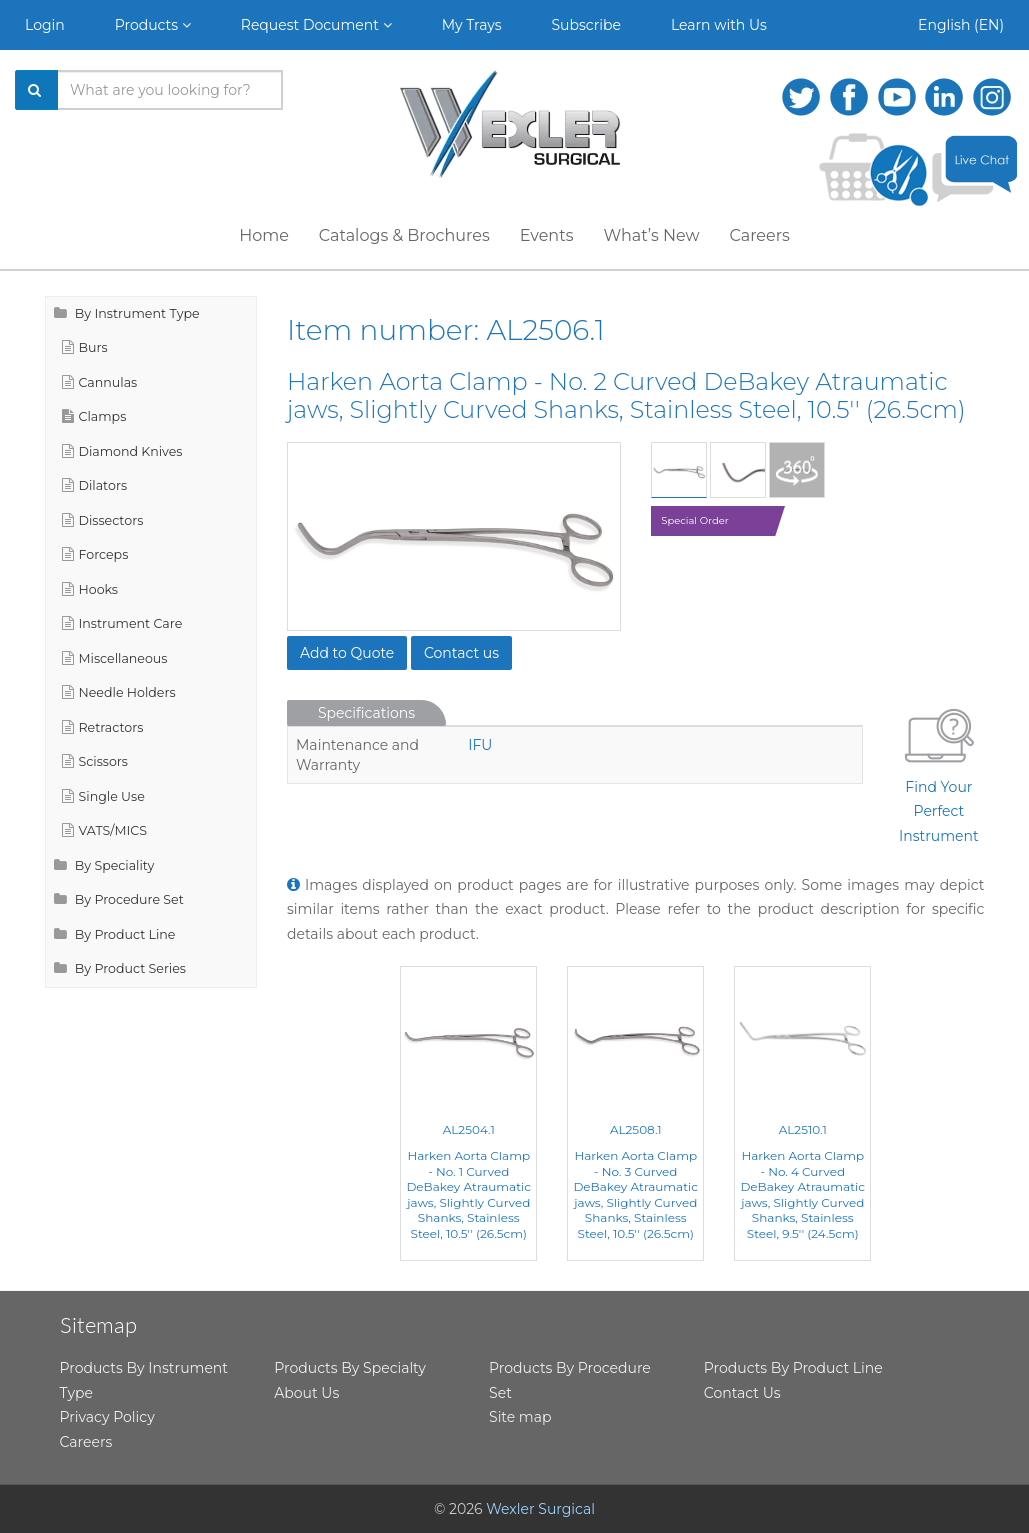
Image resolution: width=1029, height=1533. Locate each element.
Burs (85, 347)
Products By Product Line (793, 1368)
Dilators (95, 485)
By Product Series (120, 968)
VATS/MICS (104, 830)
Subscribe (586, 25)
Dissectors (103, 520)
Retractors (103, 727)
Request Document (316, 25)
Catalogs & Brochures (404, 235)
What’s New (652, 235)
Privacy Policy (107, 1417)
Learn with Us (719, 25)
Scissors (95, 761)
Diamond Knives (122, 451)
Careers (759, 235)
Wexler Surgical (540, 1509)
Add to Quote (347, 653)
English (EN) (961, 25)
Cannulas (100, 382)
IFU (480, 745)
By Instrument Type (127, 313)
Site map (520, 1417)
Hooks (90, 589)
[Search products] (170, 90)
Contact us (461, 653)
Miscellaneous (115, 658)
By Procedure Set (119, 899)
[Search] (37, 90)
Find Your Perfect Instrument (939, 772)
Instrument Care (122, 623)
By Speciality (104, 865)
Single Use (103, 796)
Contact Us (742, 1393)
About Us (306, 1393)
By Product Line (115, 934)
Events (547, 235)
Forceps (95, 554)
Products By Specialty (350, 1368)
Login (45, 25)
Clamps (94, 416)
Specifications (366, 713)
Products (153, 25)
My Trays (472, 25)
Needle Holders (119, 692)
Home (264, 235)
